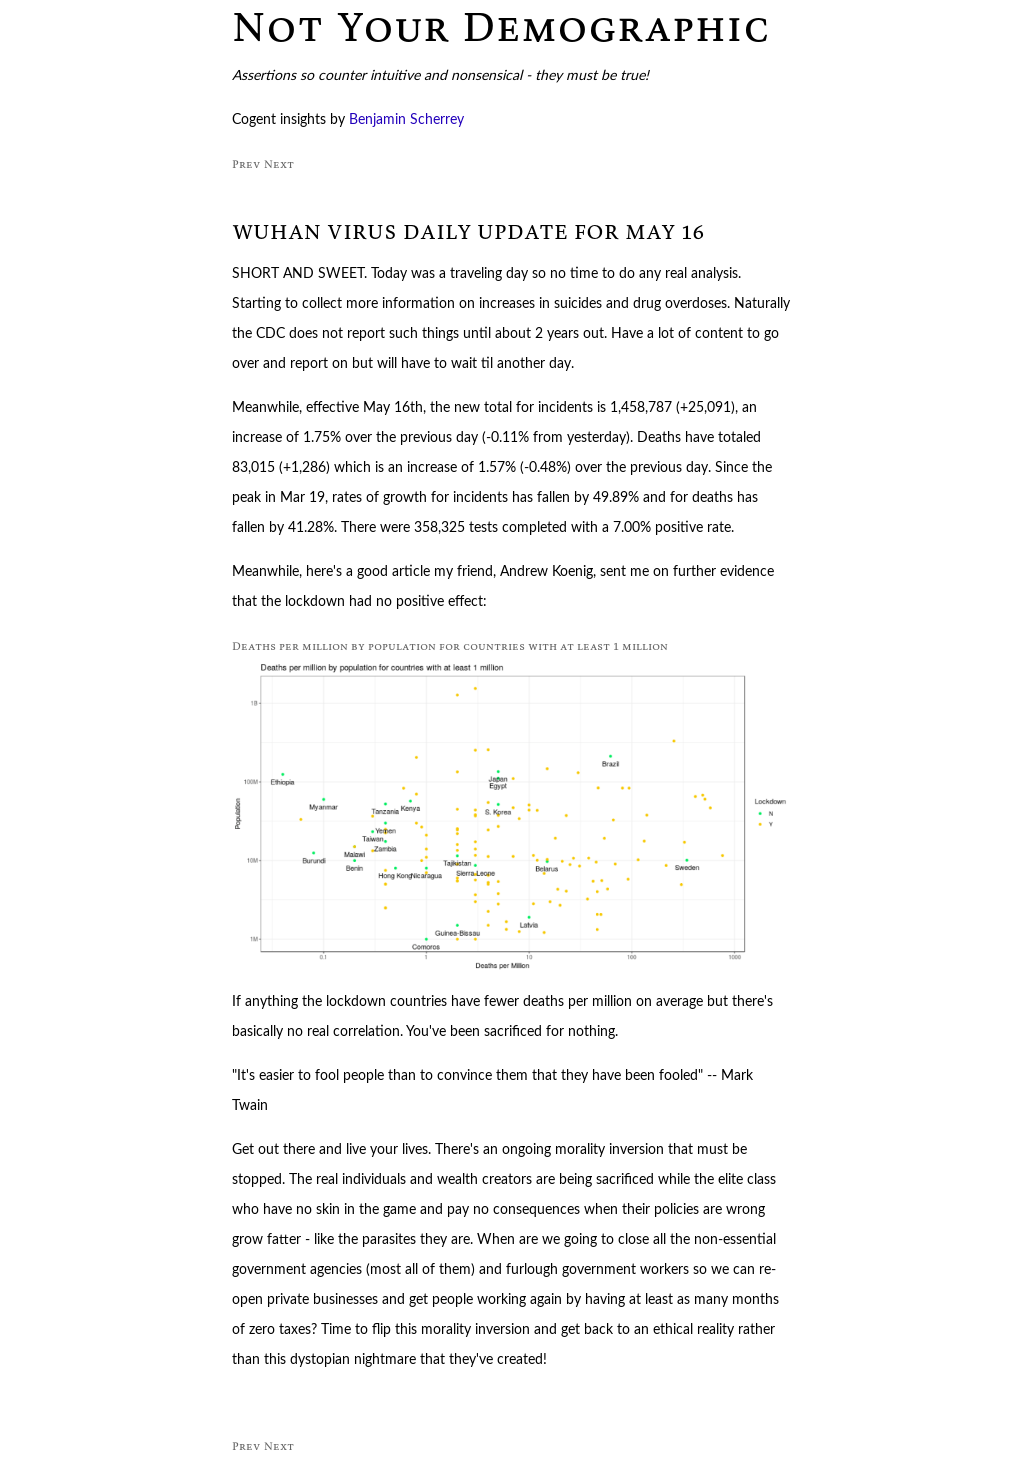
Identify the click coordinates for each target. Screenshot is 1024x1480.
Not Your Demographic (501, 26)
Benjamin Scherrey (406, 120)
